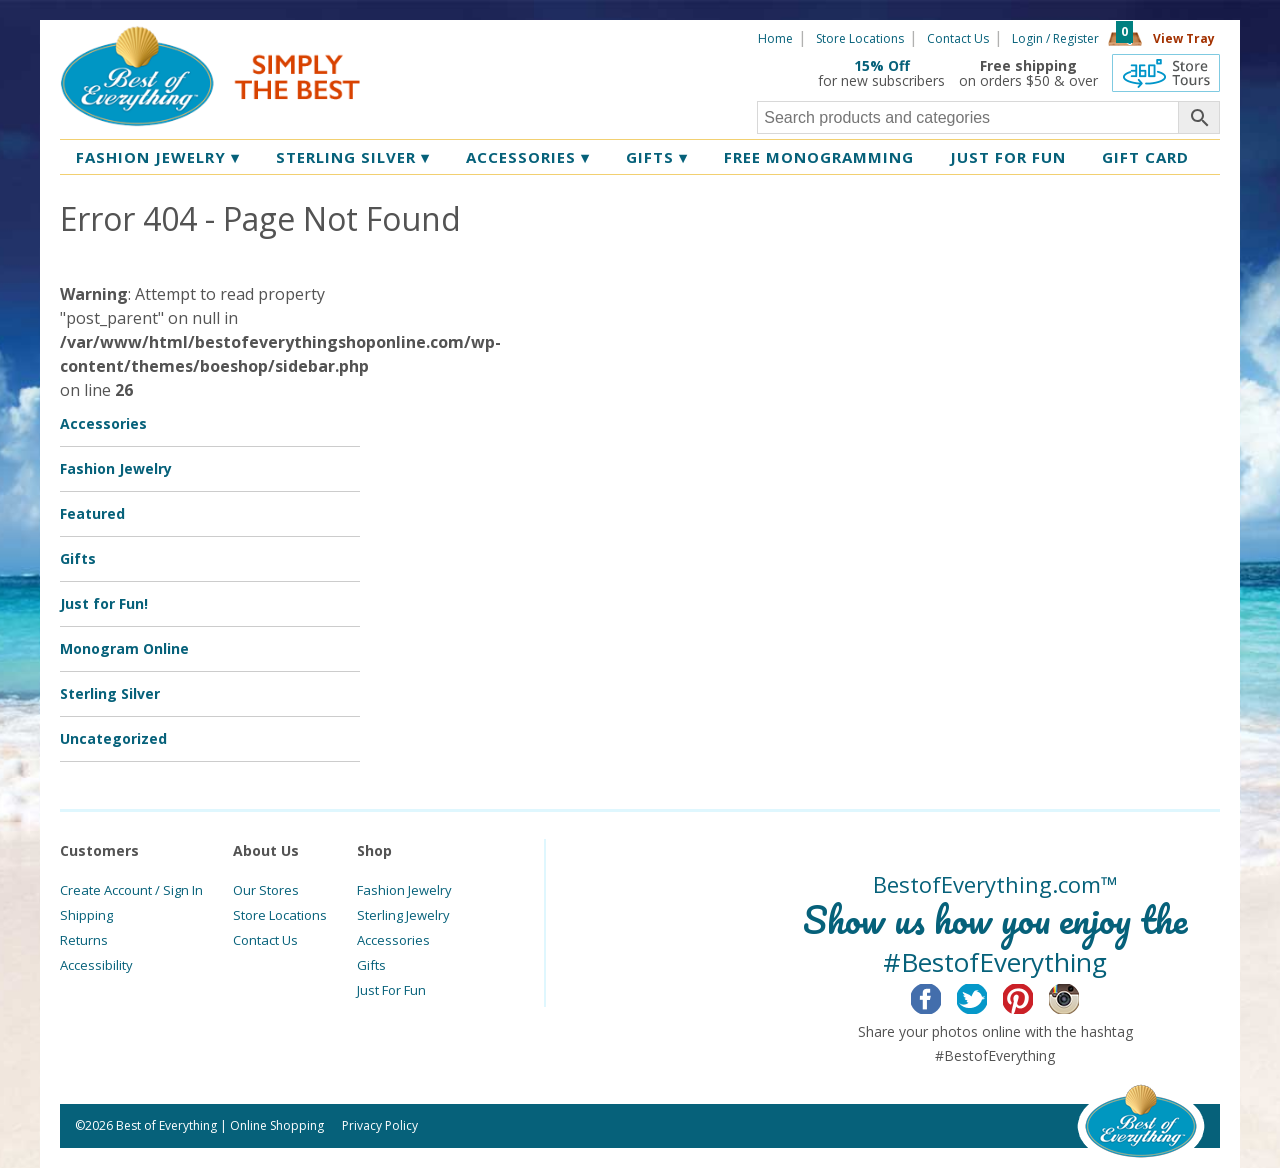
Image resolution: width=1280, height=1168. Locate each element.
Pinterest (1033, 996)
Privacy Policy (380, 1125)
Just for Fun (1008, 157)
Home (775, 38)
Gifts (657, 157)
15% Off (882, 65)
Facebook (941, 996)
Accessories (528, 157)
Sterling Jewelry (403, 915)
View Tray (1184, 38)
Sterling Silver (353, 157)
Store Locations (860, 38)
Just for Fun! (104, 603)
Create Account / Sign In (131, 890)
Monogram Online (124, 648)
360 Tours (1166, 73)
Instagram (1079, 996)
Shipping (86, 915)
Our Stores (266, 890)
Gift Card (1145, 157)
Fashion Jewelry (158, 157)
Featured (92, 513)
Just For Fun (391, 990)
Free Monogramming (819, 157)
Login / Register (1055, 38)
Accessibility (96, 965)
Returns (84, 940)
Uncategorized (113, 738)
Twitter (987, 996)
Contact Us (958, 38)
